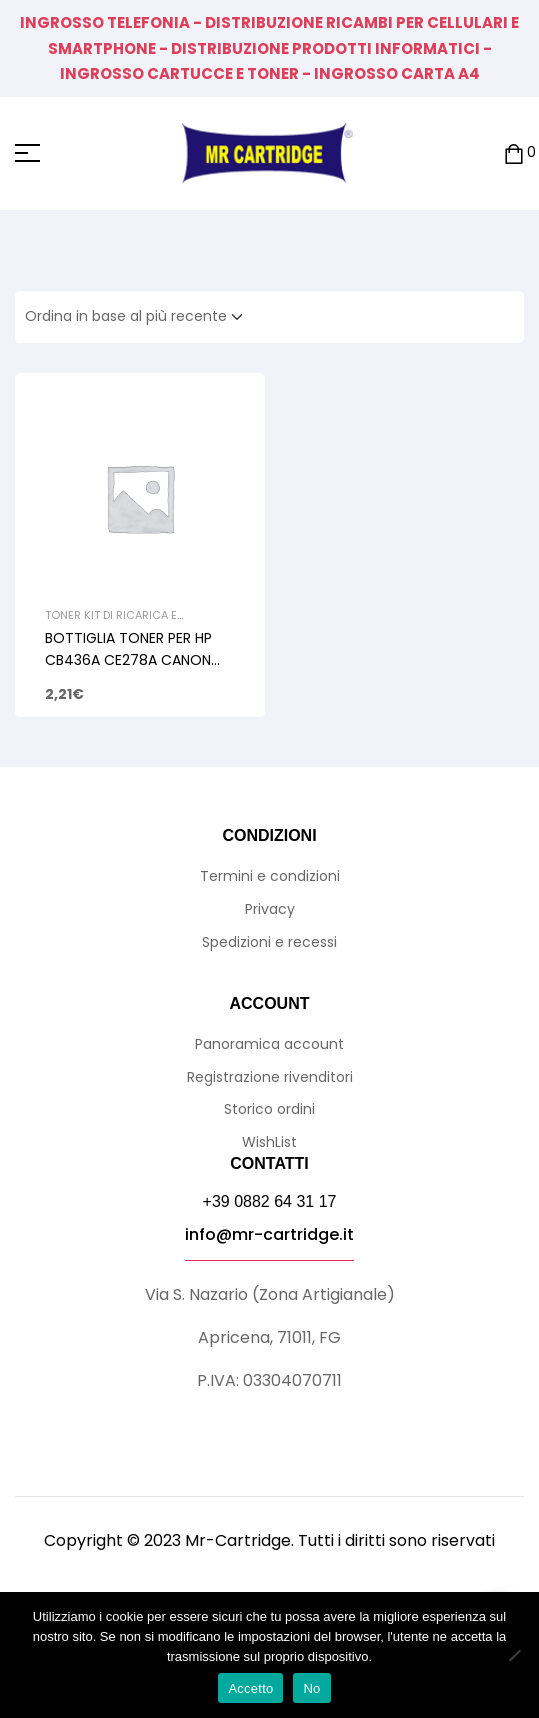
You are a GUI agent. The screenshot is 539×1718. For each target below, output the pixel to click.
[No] (514, 1655)
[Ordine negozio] (140, 317)
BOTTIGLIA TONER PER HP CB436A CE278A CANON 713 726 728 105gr (128, 660)
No (311, 1688)
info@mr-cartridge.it (269, 1234)
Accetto (250, 1688)
